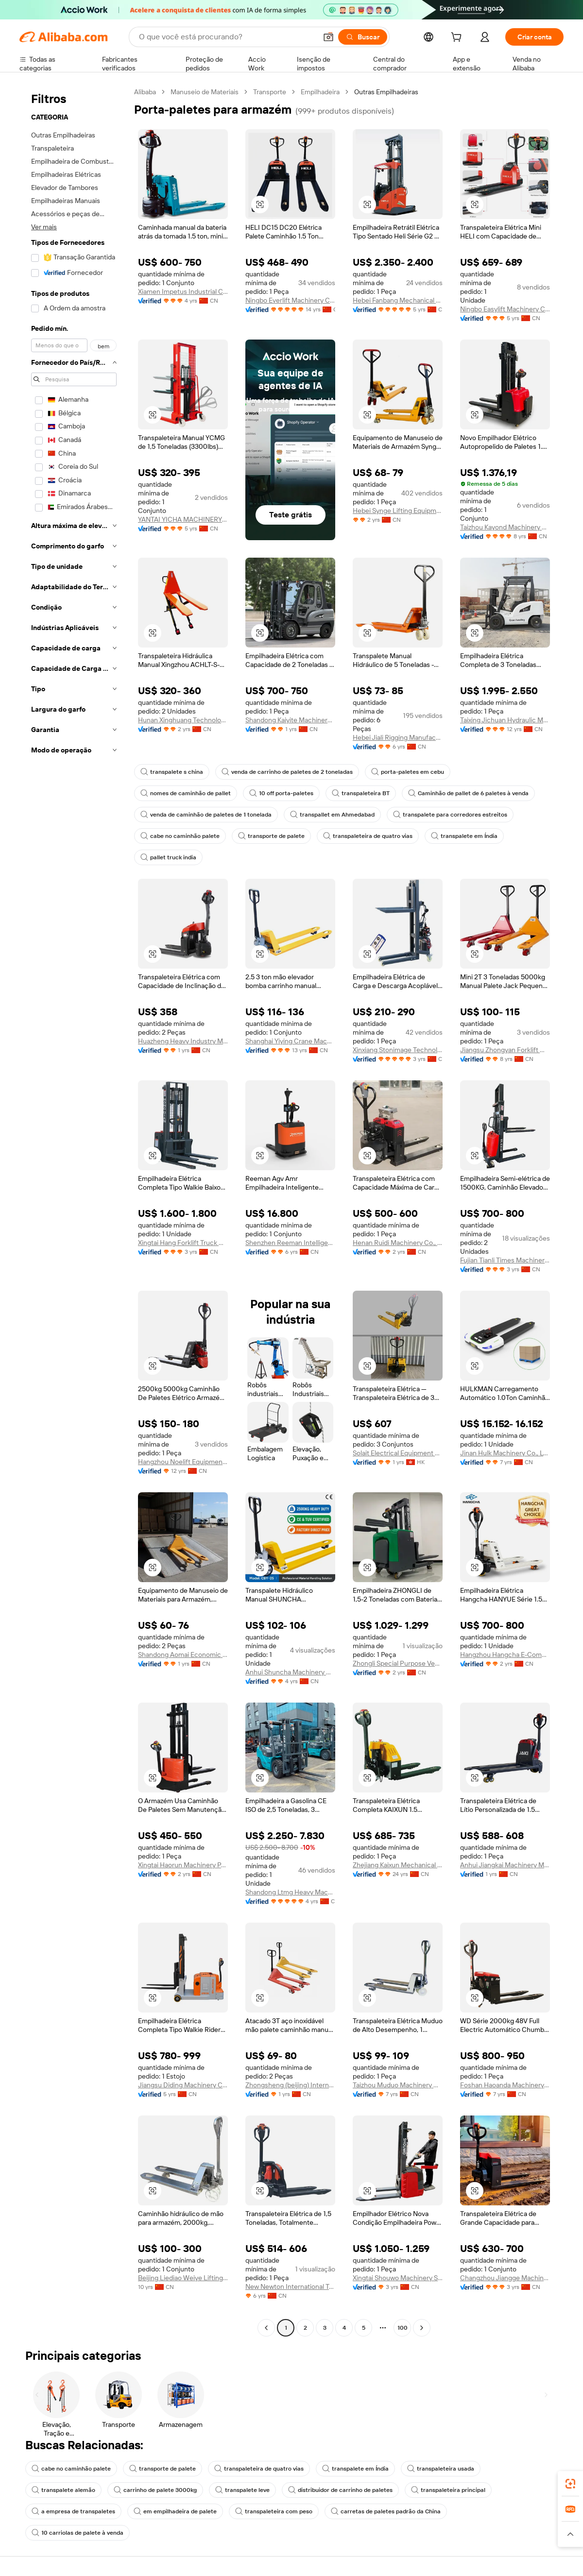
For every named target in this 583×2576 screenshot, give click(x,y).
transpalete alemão (63, 2490)
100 (402, 2327)
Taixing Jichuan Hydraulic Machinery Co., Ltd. (505, 720)
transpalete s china (171, 772)
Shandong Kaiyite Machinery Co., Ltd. (290, 720)
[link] (570, 2483)
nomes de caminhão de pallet (185, 793)
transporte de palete (271, 836)
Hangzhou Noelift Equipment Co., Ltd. (183, 1462)
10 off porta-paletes (281, 793)
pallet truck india (168, 857)
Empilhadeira (320, 92)
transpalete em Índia (464, 836)
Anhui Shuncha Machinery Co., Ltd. (290, 1672)
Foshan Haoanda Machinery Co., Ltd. (505, 2085)
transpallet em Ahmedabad (332, 815)
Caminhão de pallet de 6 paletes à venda (468, 793)
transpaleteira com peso (273, 2511)
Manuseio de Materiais (205, 92)
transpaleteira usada (440, 2469)
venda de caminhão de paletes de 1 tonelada (206, 815)
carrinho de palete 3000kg (155, 2490)
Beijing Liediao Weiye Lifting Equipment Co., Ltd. (183, 2278)
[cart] (458, 38)
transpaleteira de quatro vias (367, 836)
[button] (328, 37)
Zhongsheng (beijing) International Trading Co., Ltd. (290, 2085)
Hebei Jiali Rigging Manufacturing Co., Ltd (398, 737)
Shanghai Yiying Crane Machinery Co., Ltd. (290, 1041)
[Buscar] (362, 37)
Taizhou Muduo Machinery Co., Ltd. (398, 2085)
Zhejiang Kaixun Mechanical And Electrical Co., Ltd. (398, 1865)
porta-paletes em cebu (407, 772)
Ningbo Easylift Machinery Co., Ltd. (505, 309)
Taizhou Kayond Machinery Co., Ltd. (505, 527)
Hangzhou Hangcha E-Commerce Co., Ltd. (505, 1654)
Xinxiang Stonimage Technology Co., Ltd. (398, 1050)
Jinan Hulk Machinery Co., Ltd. (505, 1453)
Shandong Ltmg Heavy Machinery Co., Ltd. (290, 1892)
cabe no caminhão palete (180, 836)
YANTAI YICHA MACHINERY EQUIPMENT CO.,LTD (183, 519)
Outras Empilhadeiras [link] (386, 92)
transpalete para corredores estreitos (450, 815)
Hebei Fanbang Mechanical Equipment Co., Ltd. (398, 300)
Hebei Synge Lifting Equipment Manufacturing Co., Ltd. (398, 510)
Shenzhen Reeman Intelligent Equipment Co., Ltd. (290, 1242)
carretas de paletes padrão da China (386, 2511)
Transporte (269, 92)
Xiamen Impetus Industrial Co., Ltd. (183, 291)
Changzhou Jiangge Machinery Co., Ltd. (505, 2278)
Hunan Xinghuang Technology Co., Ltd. (183, 720)
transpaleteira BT (361, 793)
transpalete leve (242, 2490)
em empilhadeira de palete (175, 2511)
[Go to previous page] (266, 2328)
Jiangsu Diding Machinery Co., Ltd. (183, 2085)
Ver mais (44, 227)
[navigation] (73, 1211)
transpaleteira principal (448, 2490)
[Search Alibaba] (227, 37)
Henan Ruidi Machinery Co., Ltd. (398, 1242)
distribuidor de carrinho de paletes (340, 2490)
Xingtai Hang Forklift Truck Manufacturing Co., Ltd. (183, 1242)
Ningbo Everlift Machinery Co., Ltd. (290, 300)
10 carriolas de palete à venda (77, 2533)
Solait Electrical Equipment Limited (398, 1453)
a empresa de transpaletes (73, 2511)
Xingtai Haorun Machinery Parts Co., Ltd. (183, 1865)
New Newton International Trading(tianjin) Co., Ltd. (290, 2286)
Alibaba (145, 92)
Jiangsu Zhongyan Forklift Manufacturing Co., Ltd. (505, 1050)
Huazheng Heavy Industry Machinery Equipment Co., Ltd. (183, 1041)
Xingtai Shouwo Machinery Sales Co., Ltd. (398, 2278)
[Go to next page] (421, 2328)
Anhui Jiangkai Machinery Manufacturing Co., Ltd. (505, 1865)
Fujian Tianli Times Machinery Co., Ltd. (505, 1260)
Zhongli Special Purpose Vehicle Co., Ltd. (398, 1663)
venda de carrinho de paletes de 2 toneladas (287, 772)
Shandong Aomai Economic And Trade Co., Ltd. (183, 1654)
